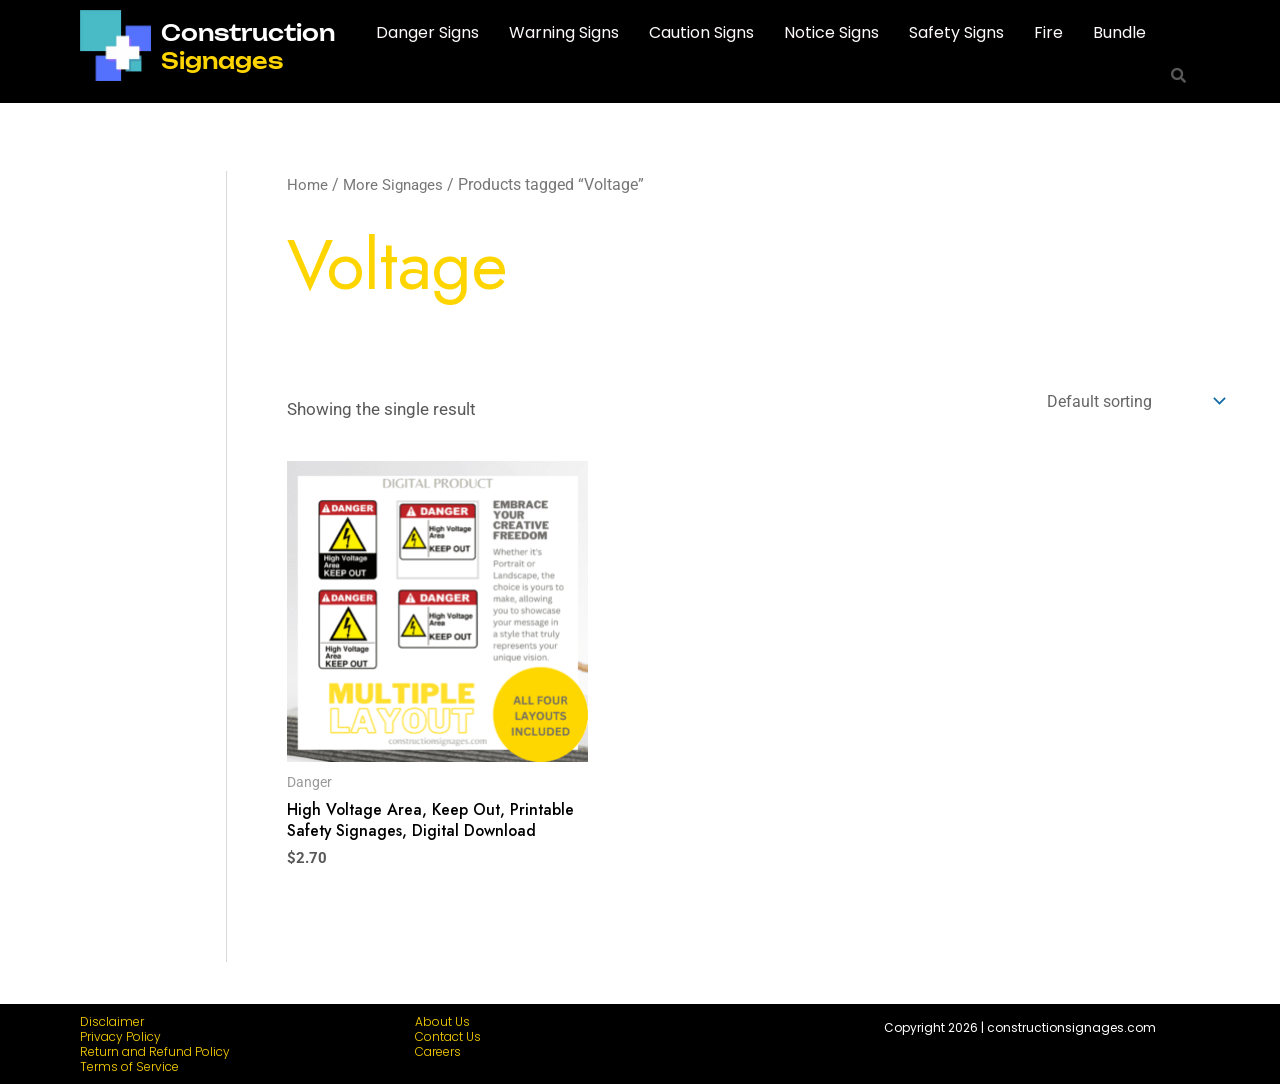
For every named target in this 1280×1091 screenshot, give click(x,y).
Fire (1048, 32)
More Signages (397, 184)
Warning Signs (564, 32)
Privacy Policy (120, 1043)
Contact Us (448, 1043)
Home (308, 184)
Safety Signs (956, 32)
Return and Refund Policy (155, 1058)
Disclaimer (112, 1028)
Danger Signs (427, 32)
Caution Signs (701, 32)
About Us (442, 1028)
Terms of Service (129, 1073)
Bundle (1119, 32)
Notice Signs (831, 32)
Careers (438, 1058)
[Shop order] (1127, 402)
